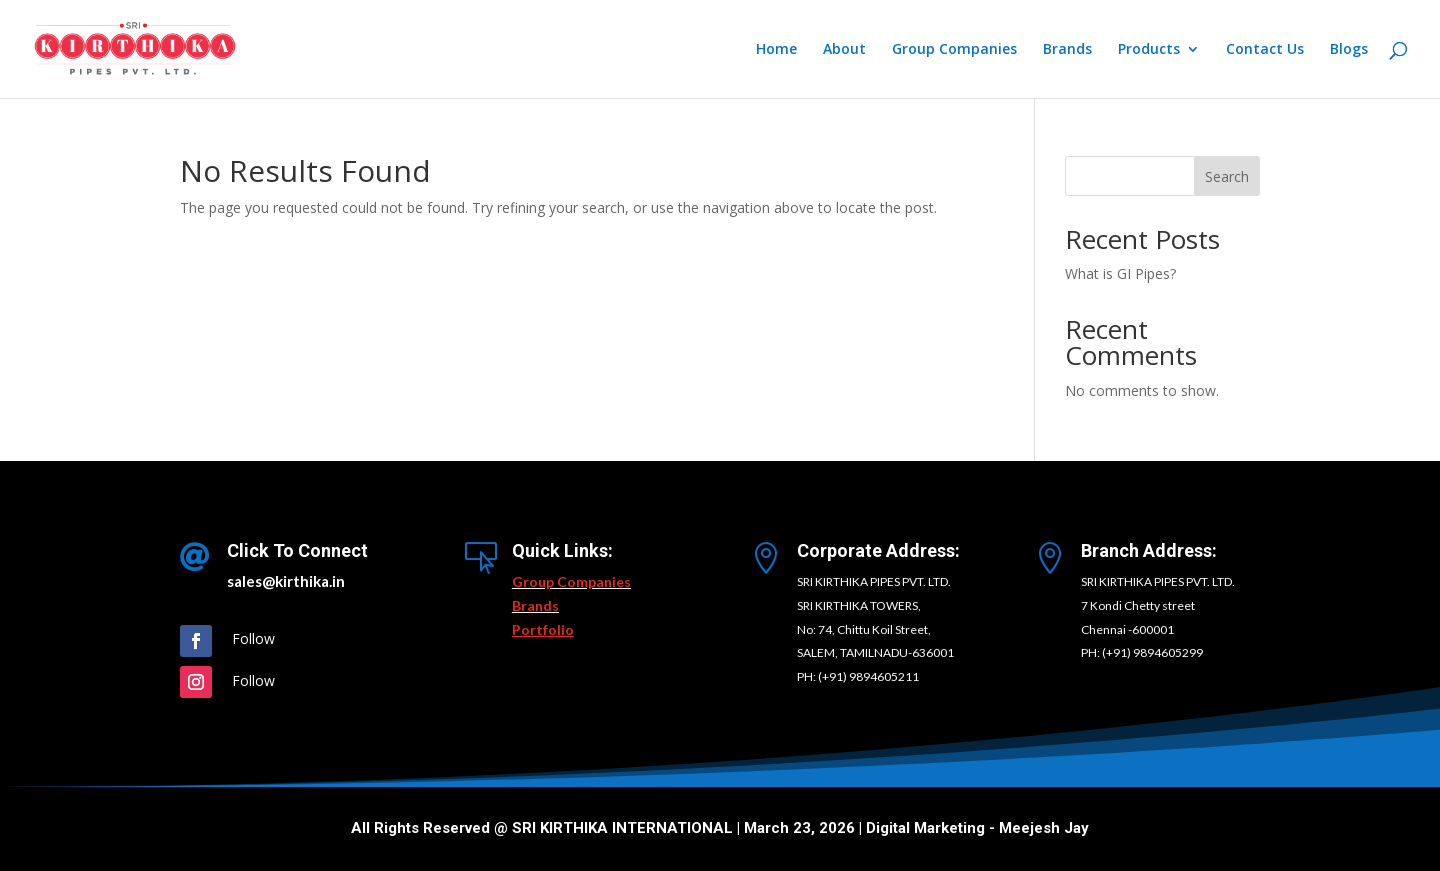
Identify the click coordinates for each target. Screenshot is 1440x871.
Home (776, 50)
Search (1227, 176)
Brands (1067, 50)
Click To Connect (297, 550)
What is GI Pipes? (1120, 273)
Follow (253, 638)
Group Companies (954, 50)
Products (1149, 50)
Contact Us (1265, 50)
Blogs (1349, 50)
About (844, 50)
